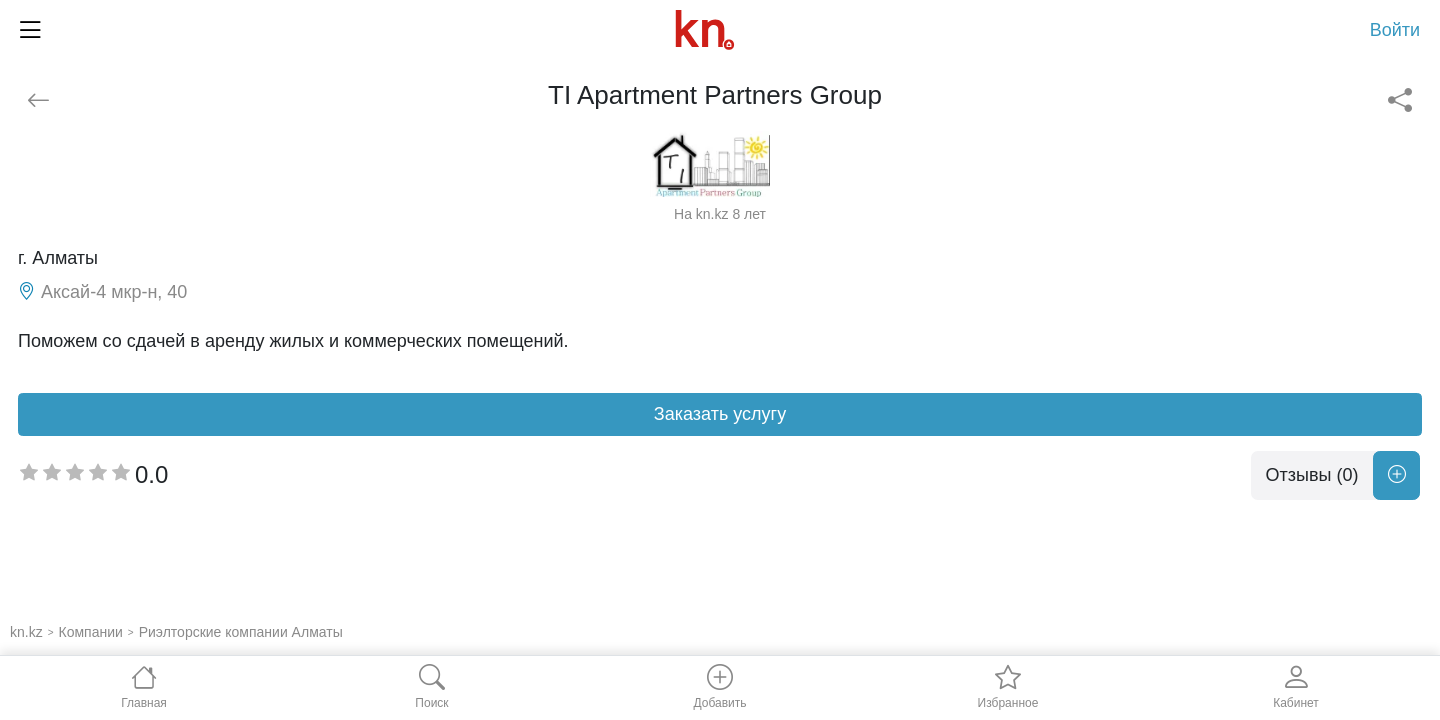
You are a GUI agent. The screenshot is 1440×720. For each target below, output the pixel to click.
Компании (91, 632)
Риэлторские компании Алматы (241, 632)
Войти (1395, 30)
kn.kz (26, 632)
